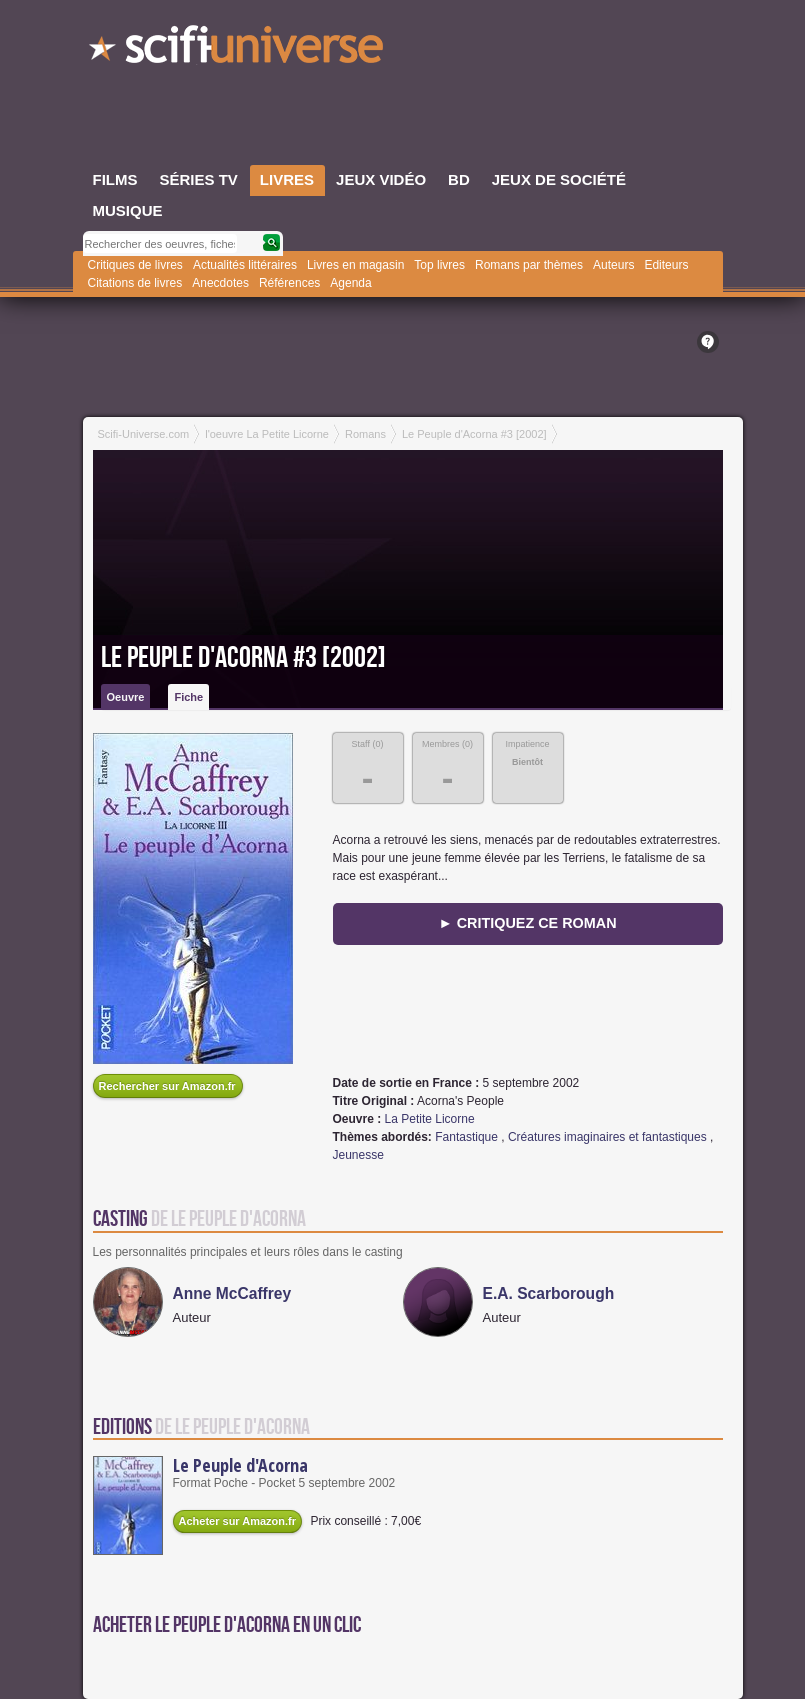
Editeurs (666, 265)
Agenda (350, 283)
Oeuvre (126, 697)
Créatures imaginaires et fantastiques (607, 1137)
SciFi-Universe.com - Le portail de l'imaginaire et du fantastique (238, 50)
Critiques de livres (135, 265)
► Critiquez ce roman (527, 923)
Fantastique (466, 1137)
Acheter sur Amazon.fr (238, 1521)
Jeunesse (358, 1155)
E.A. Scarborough (549, 1293)
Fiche (188, 697)
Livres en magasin (355, 265)
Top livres (439, 265)
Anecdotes (220, 283)
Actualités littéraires (245, 265)
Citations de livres (135, 283)
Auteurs (613, 265)
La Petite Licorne (430, 1119)
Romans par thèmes (529, 265)
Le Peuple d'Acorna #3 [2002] (243, 658)
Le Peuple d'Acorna (240, 1465)
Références (289, 283)
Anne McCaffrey (232, 1293)
